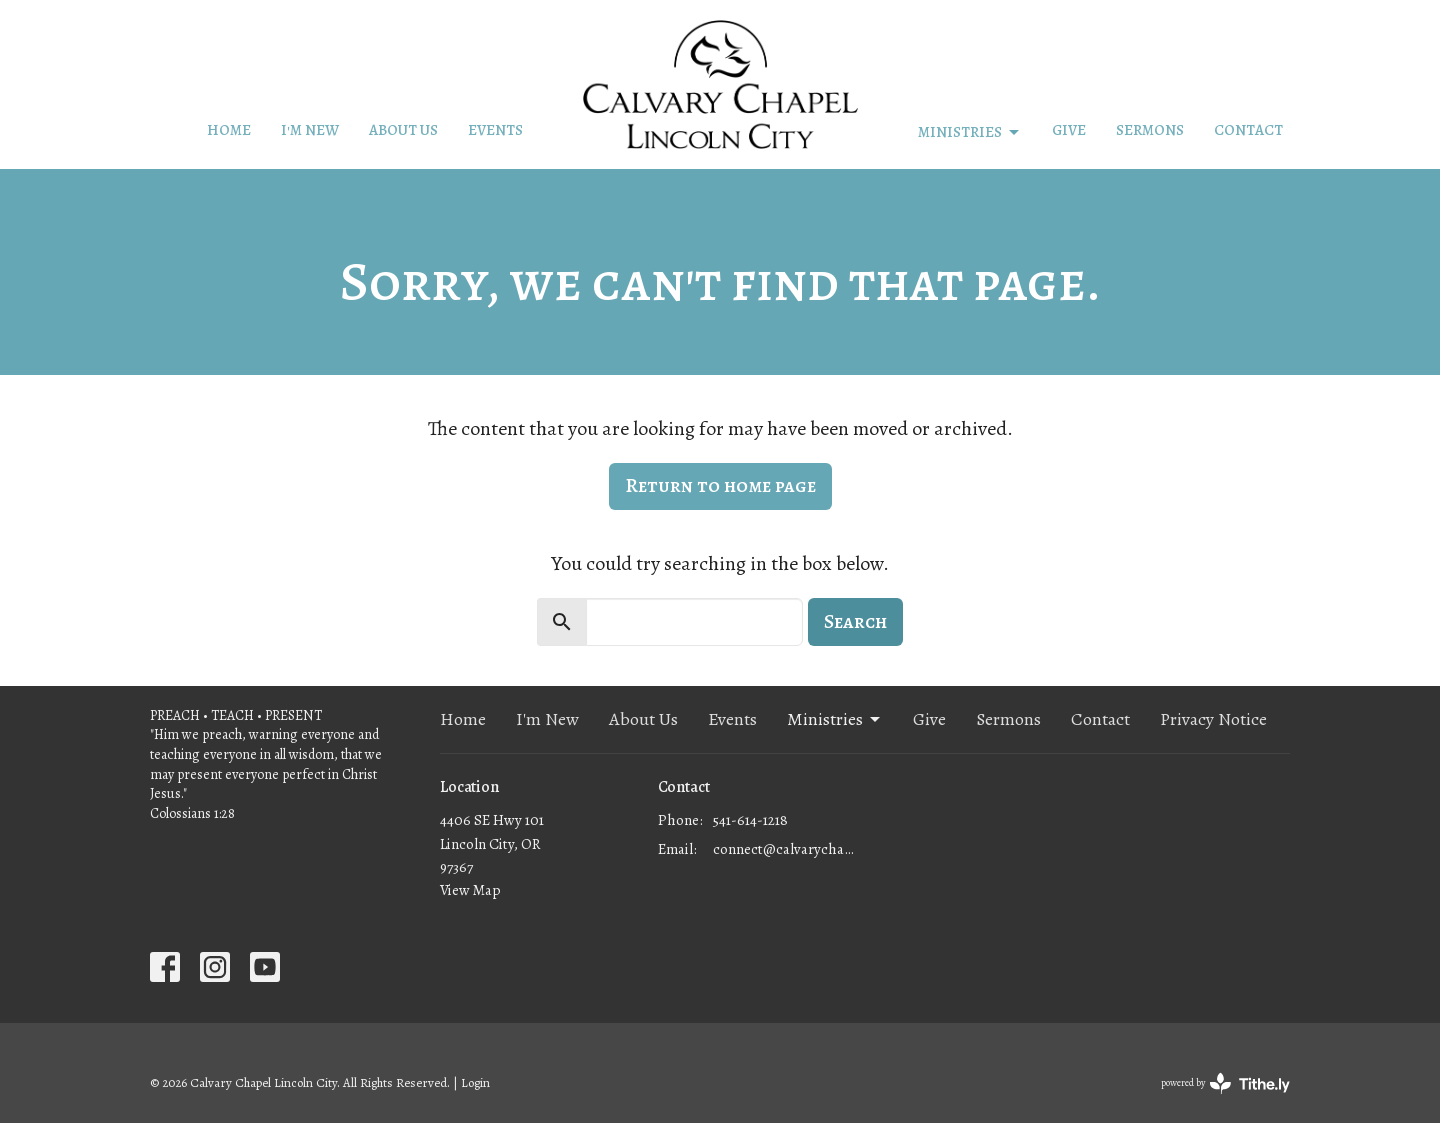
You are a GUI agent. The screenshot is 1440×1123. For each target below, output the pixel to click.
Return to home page (720, 485)
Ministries (970, 132)
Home (229, 130)
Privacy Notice (1213, 719)
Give (1069, 130)
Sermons (1150, 130)
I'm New (310, 130)
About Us (403, 130)
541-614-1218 (750, 820)
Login (475, 1082)
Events (495, 130)
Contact (1248, 130)
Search (855, 621)
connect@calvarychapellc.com (784, 849)
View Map (470, 890)
